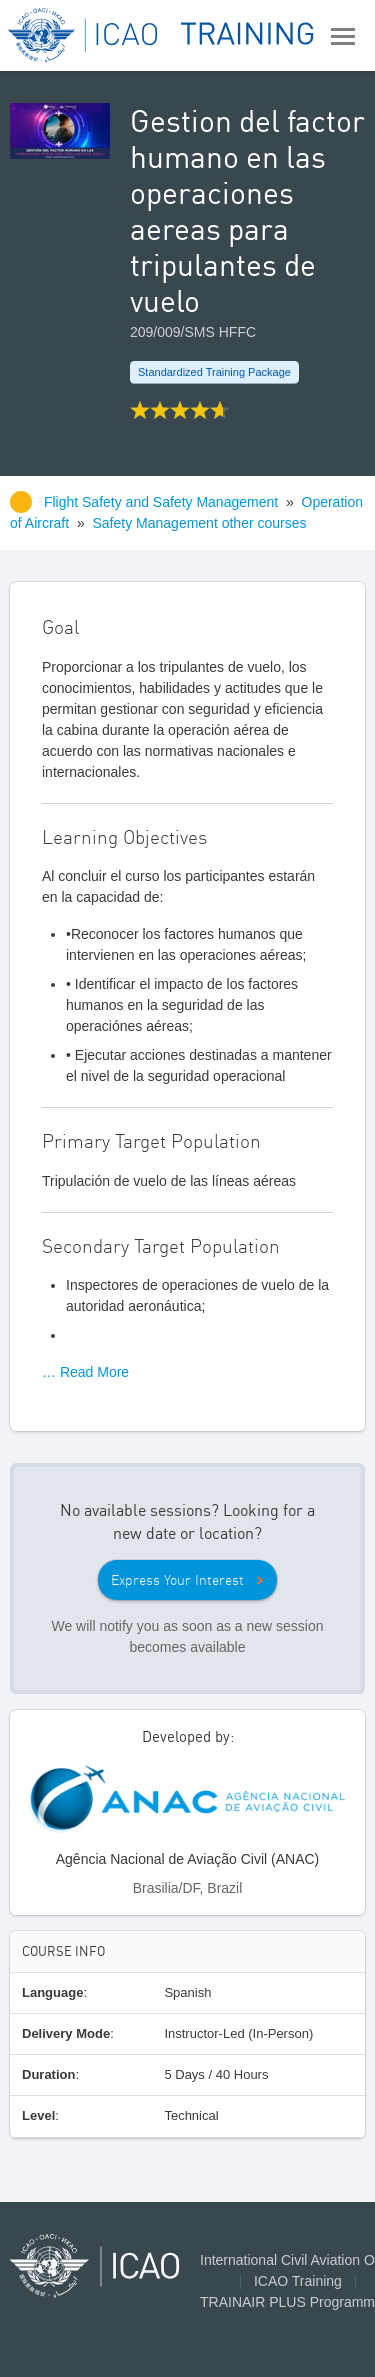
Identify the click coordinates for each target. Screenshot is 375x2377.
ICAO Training (298, 2281)
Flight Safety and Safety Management (163, 502)
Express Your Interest (177, 1580)
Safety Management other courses (200, 523)
